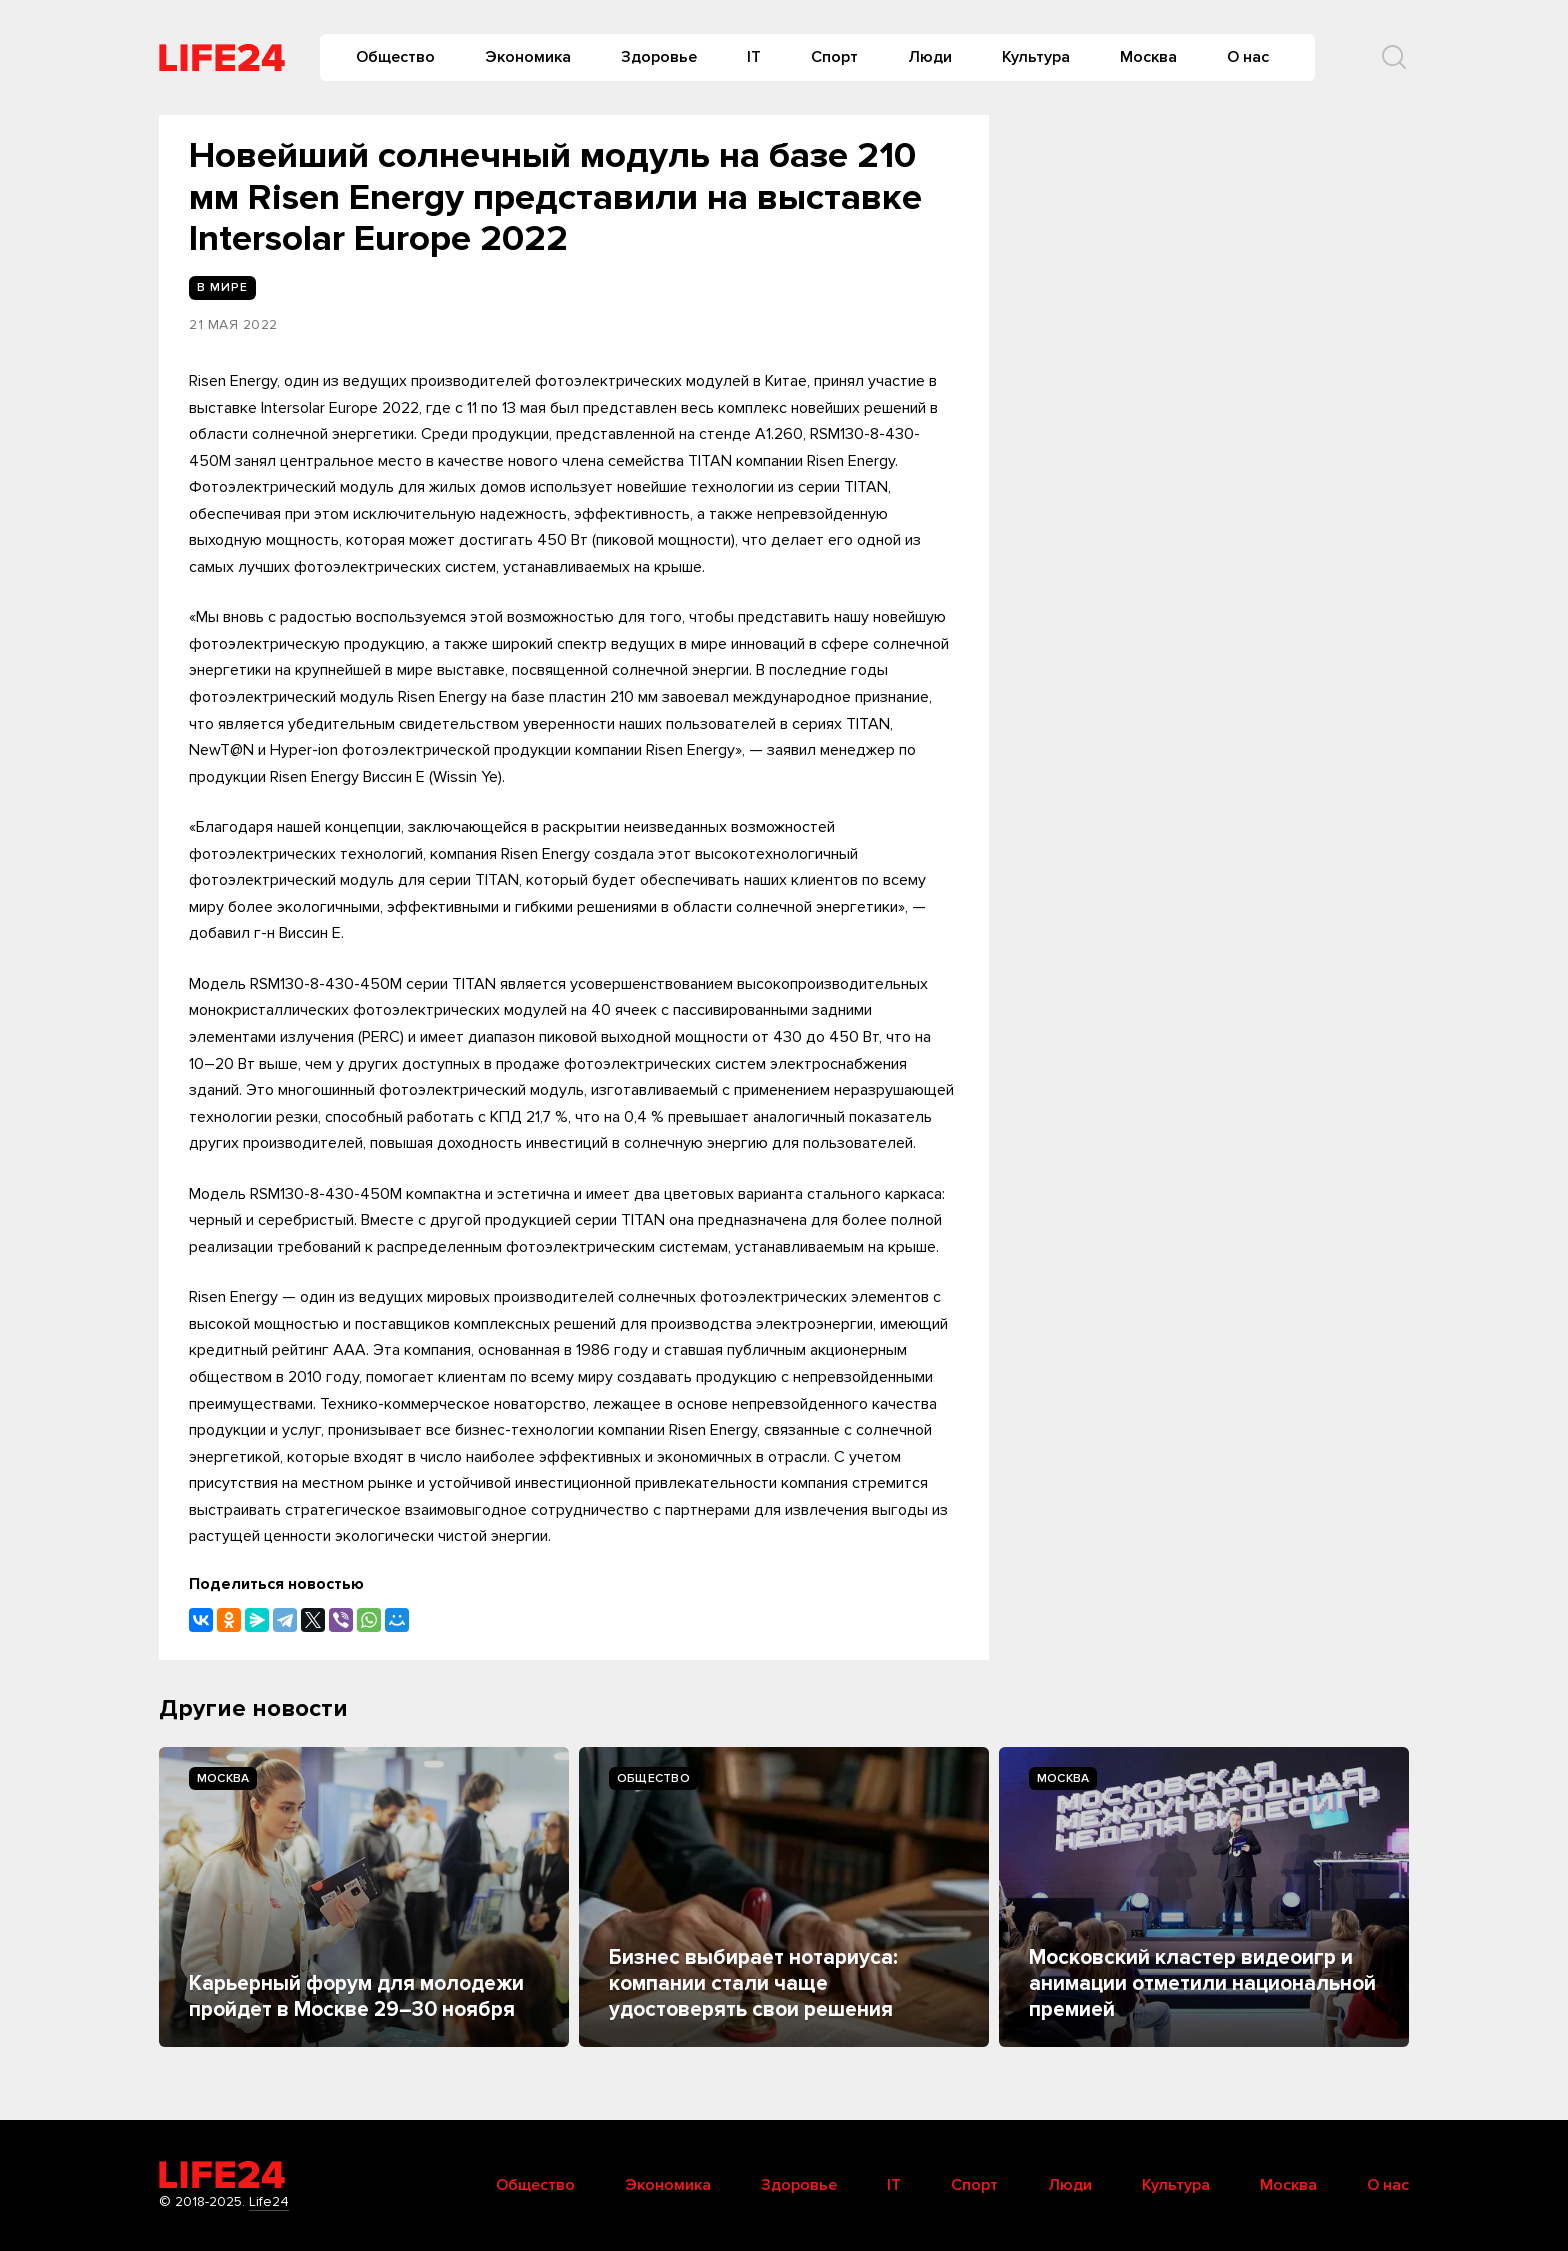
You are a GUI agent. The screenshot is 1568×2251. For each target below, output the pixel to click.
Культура (1036, 57)
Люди (930, 57)
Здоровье (659, 57)
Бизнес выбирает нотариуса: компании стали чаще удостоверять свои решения (753, 1984)
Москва (1148, 57)
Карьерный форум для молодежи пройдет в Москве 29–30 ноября (356, 1996)
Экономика (528, 57)
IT (754, 57)
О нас (1248, 57)
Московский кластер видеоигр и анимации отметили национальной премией (1202, 1984)
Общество (395, 57)
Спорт (834, 57)
